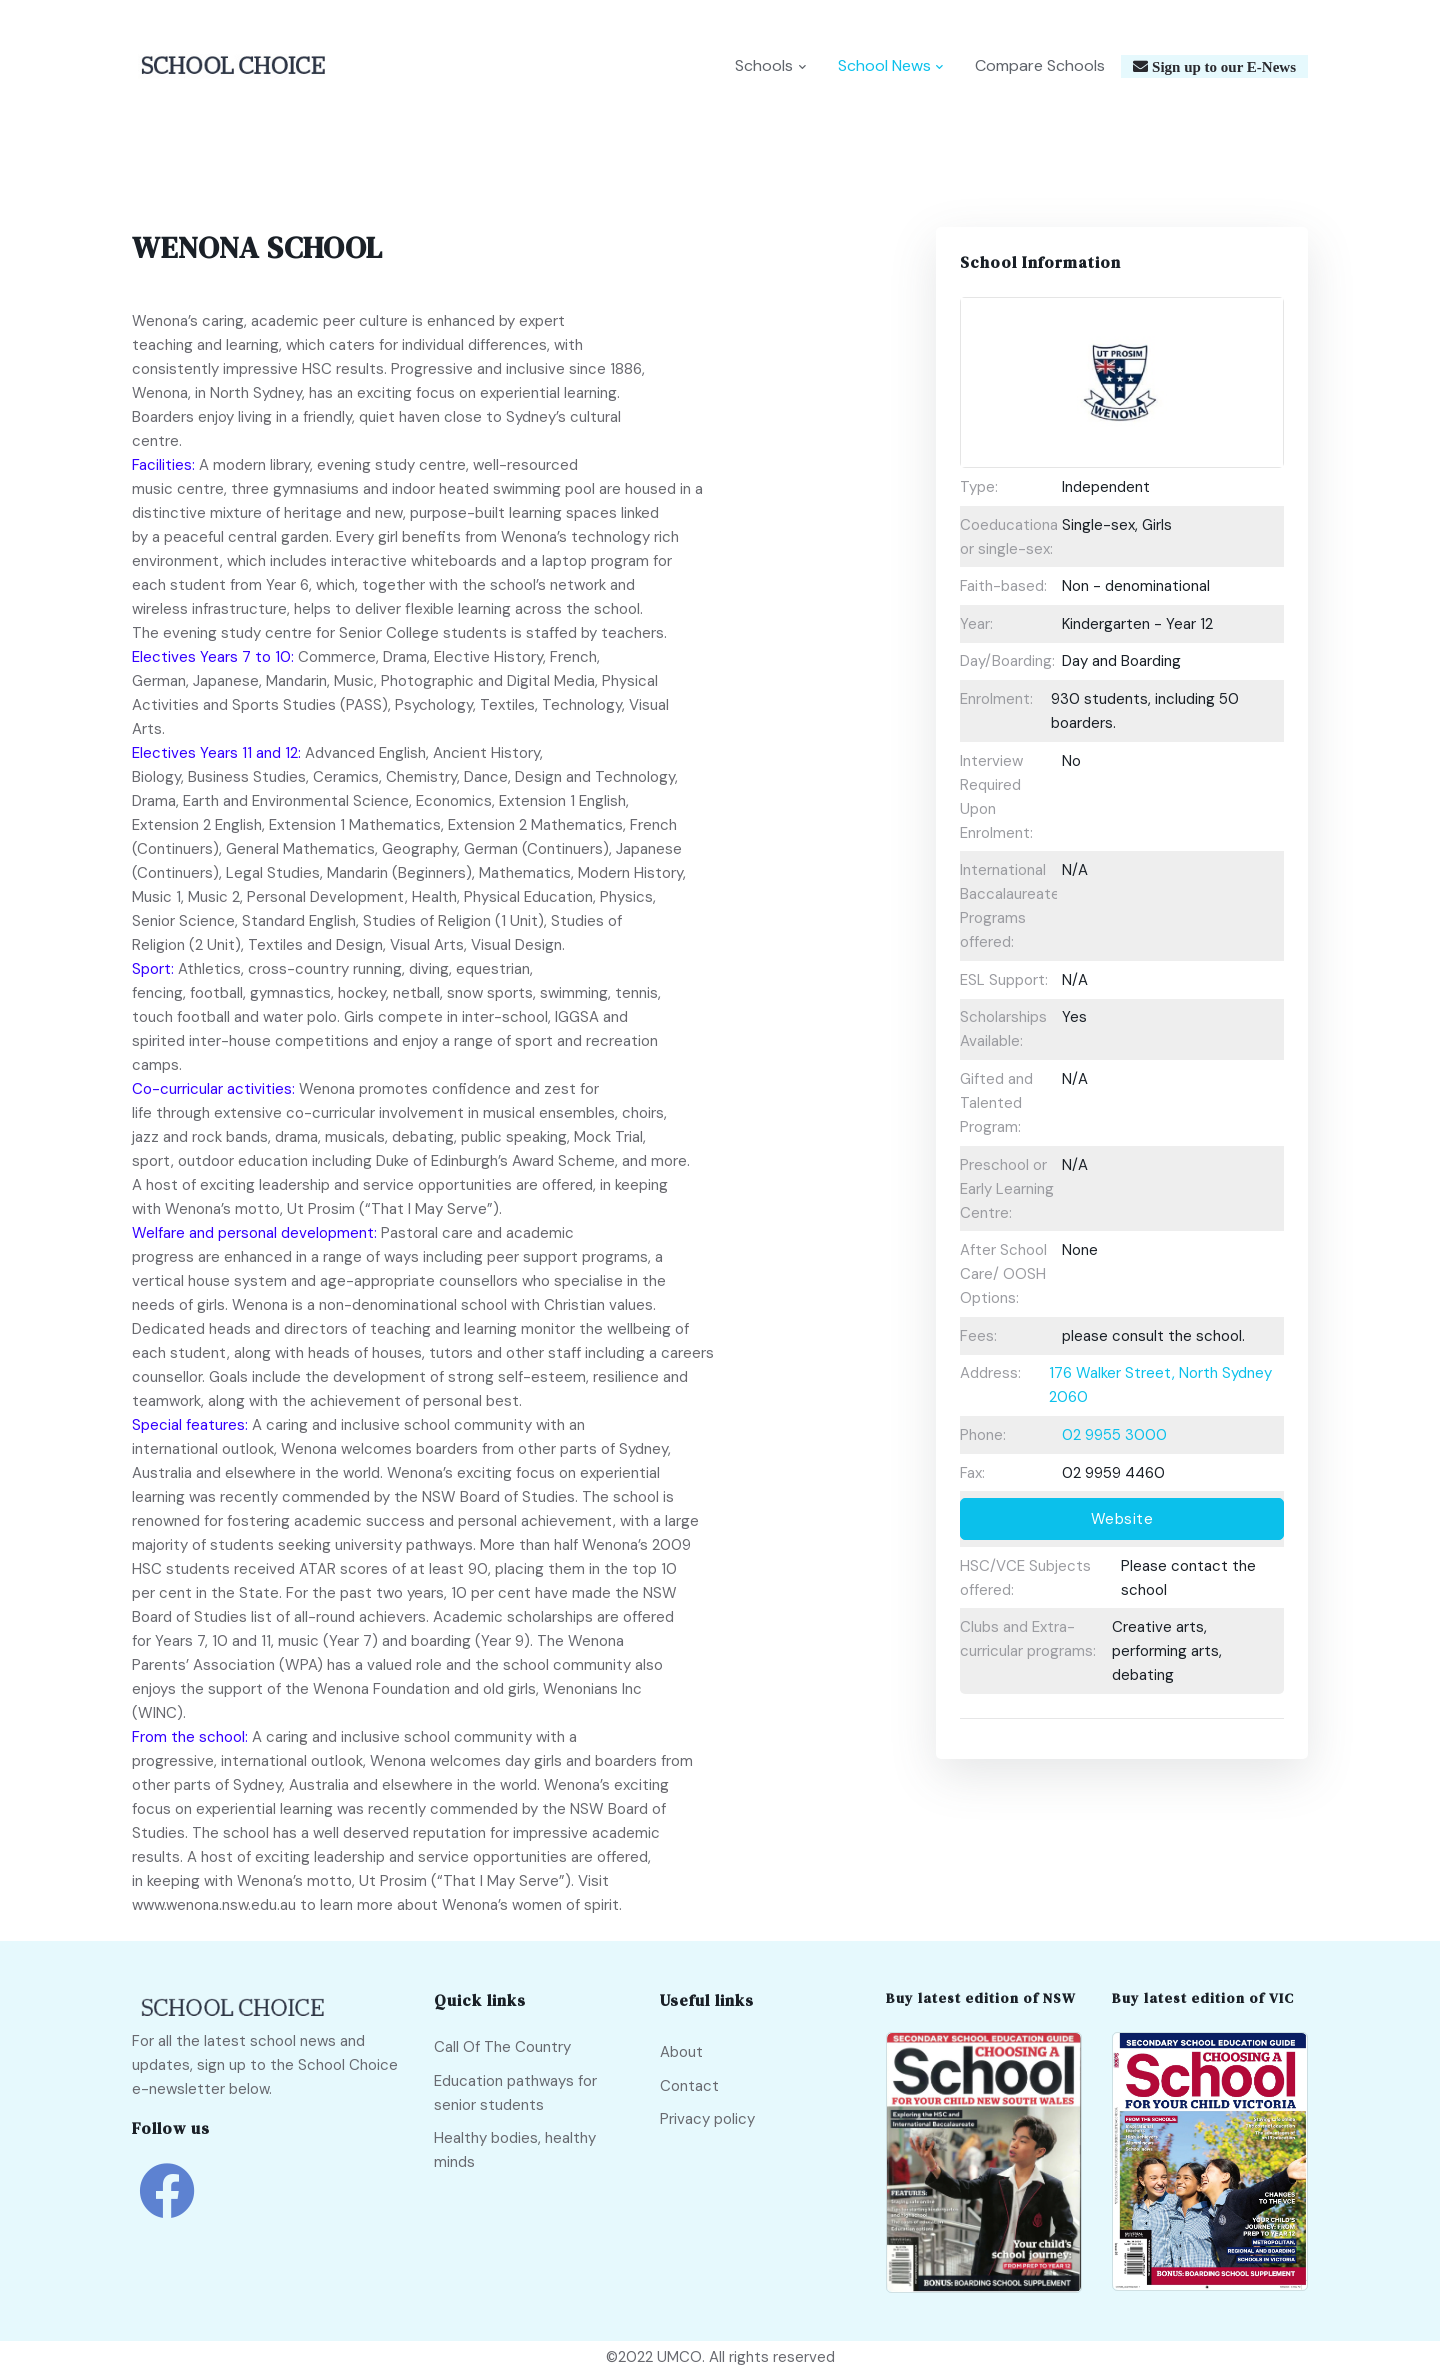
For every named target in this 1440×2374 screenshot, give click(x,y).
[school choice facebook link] (167, 2205)
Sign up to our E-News (1222, 67)
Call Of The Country (502, 2047)
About (681, 2052)
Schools (764, 66)
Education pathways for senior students (515, 2093)
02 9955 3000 (1114, 1435)
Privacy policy (707, 2119)
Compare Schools (1040, 66)
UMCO (679, 2358)
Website (1122, 1519)
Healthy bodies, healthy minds (515, 2151)
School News (884, 66)
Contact (689, 2086)
